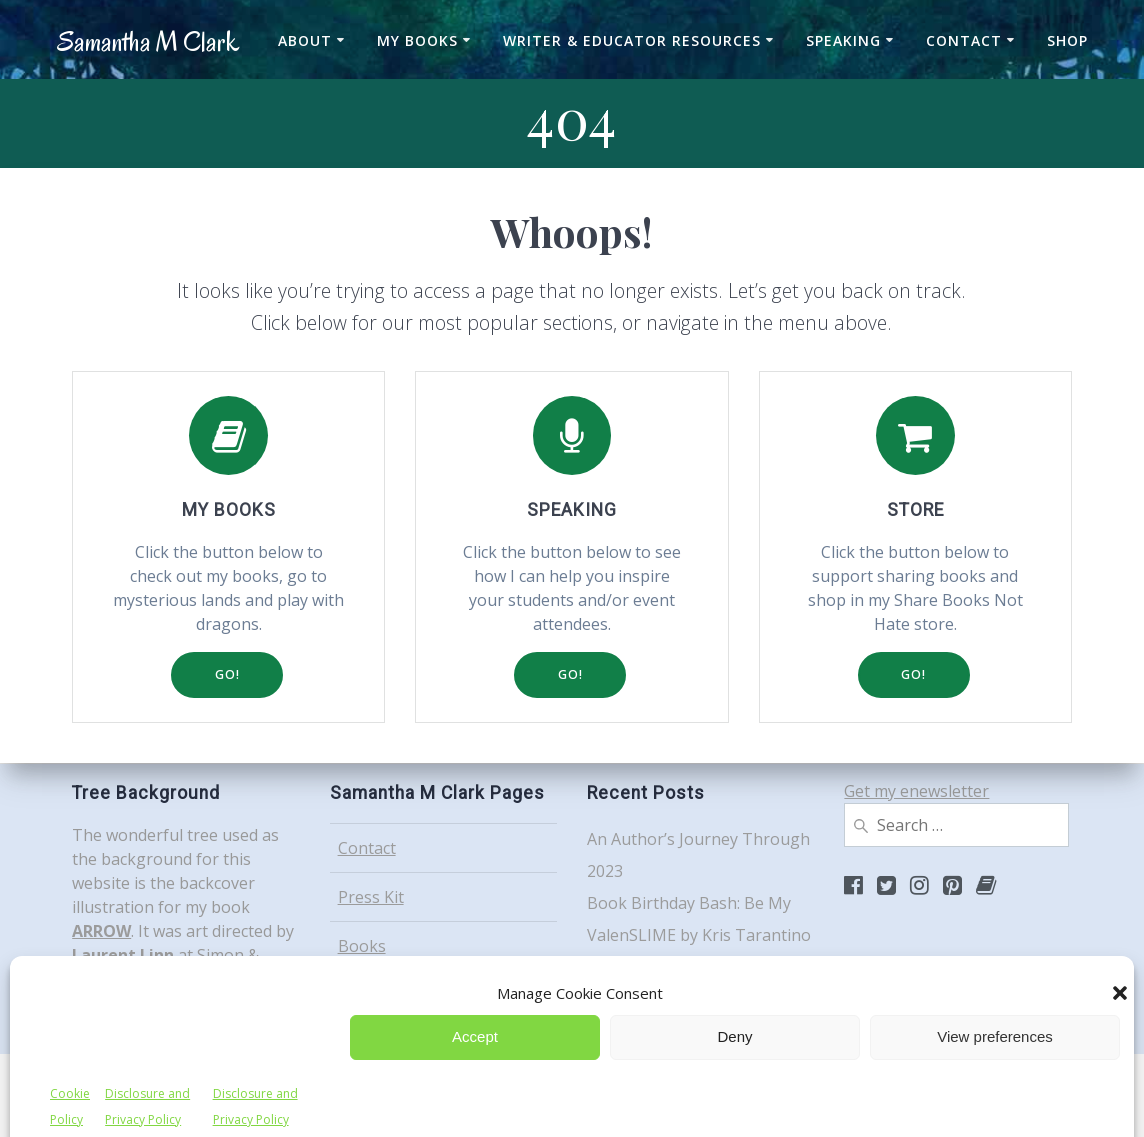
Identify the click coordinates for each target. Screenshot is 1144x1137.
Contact (964, 40)
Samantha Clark (148, 42)
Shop (1067, 40)
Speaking (843, 40)
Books (362, 946)
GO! (227, 674)
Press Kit (371, 897)
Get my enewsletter (916, 791)
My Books (417, 40)
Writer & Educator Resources (632, 40)
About (305, 40)
